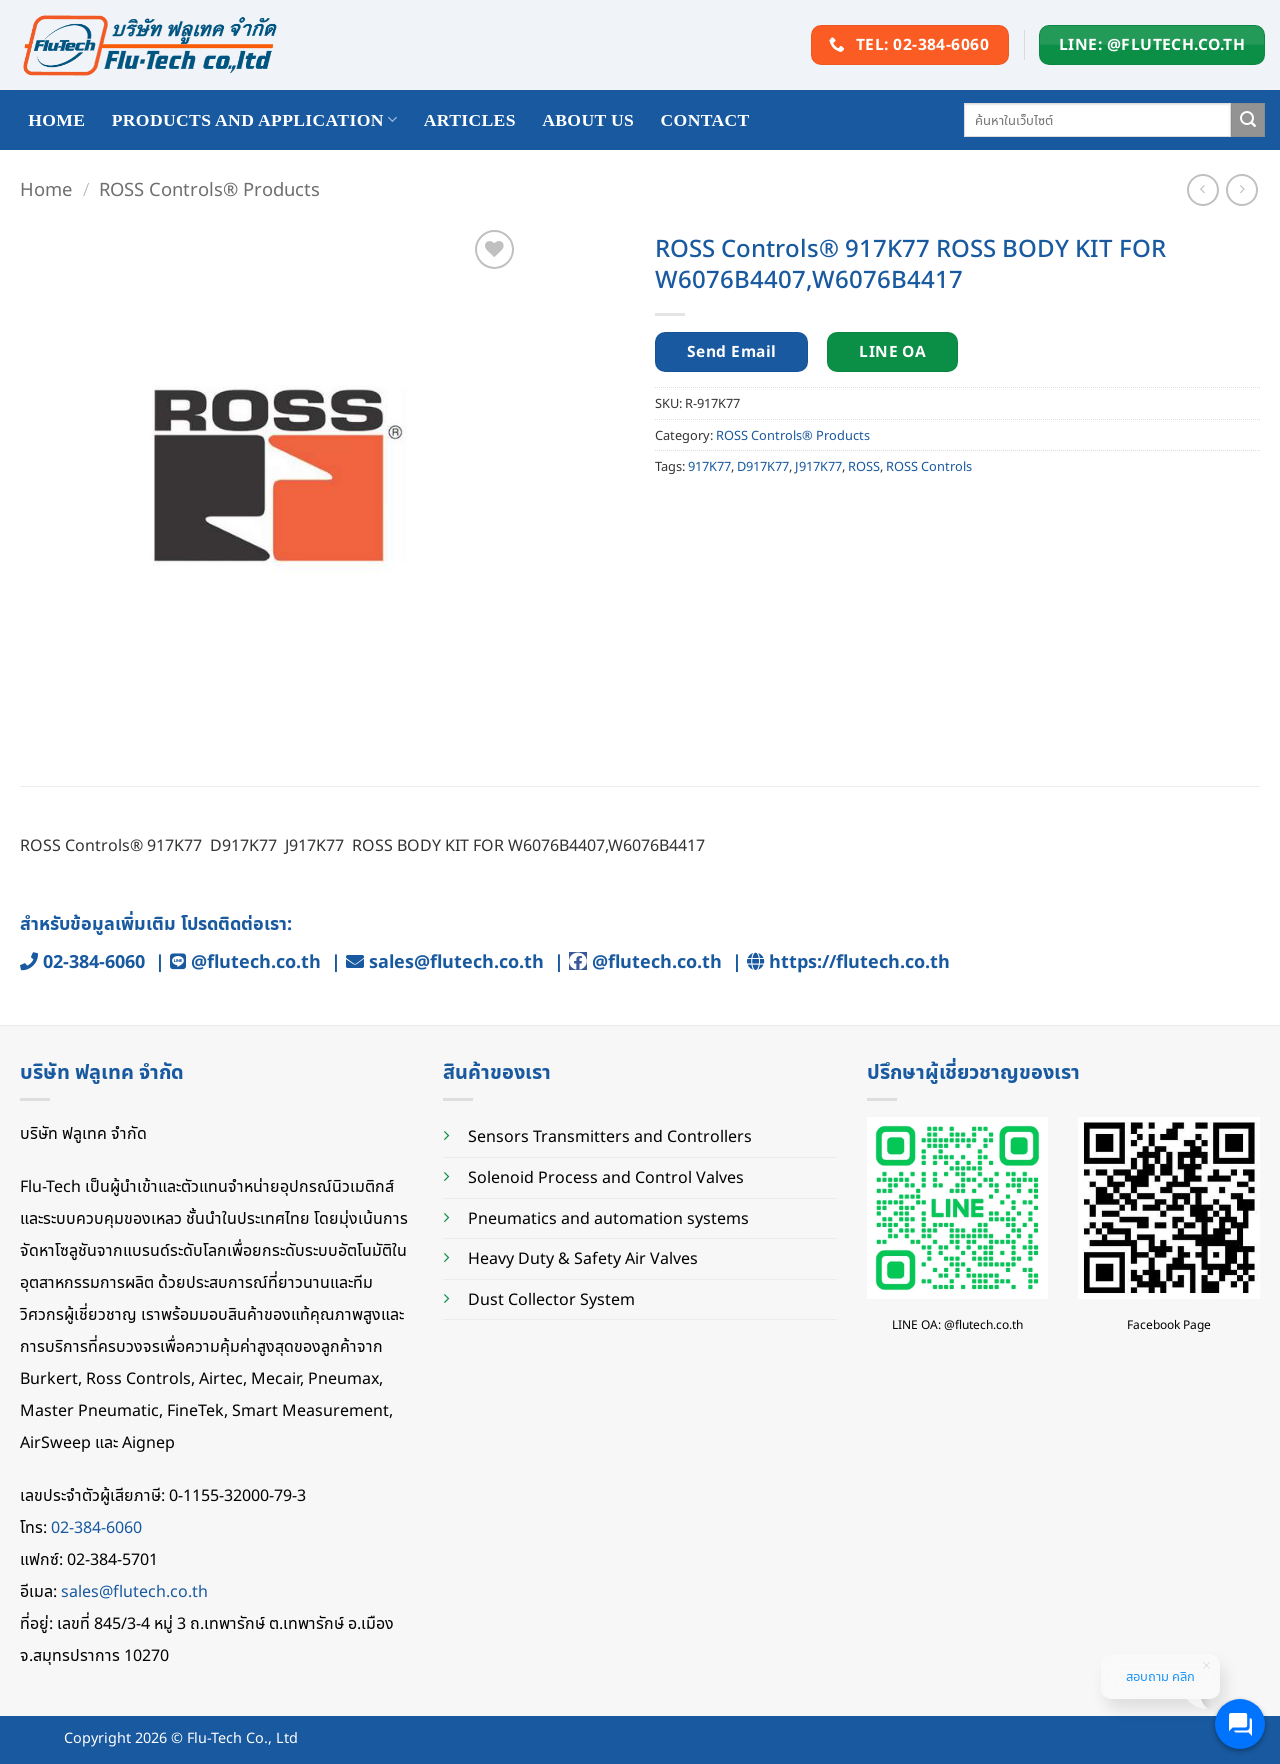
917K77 (709, 466)
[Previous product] (1241, 189)
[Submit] (1248, 120)
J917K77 (818, 466)
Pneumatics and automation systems (608, 1218)
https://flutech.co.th (859, 961)
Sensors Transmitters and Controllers (610, 1136)
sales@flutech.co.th (456, 961)
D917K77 (763, 466)
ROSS (864, 466)
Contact (705, 120)
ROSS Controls (929, 466)
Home (46, 188)
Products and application (255, 120)
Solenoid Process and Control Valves (606, 1177)
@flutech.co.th (256, 961)
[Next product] (1202, 189)
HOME (56, 120)
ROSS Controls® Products (209, 188)
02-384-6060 (94, 961)
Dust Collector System (551, 1299)
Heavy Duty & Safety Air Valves (583, 1258)
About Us (588, 120)
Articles (470, 120)
